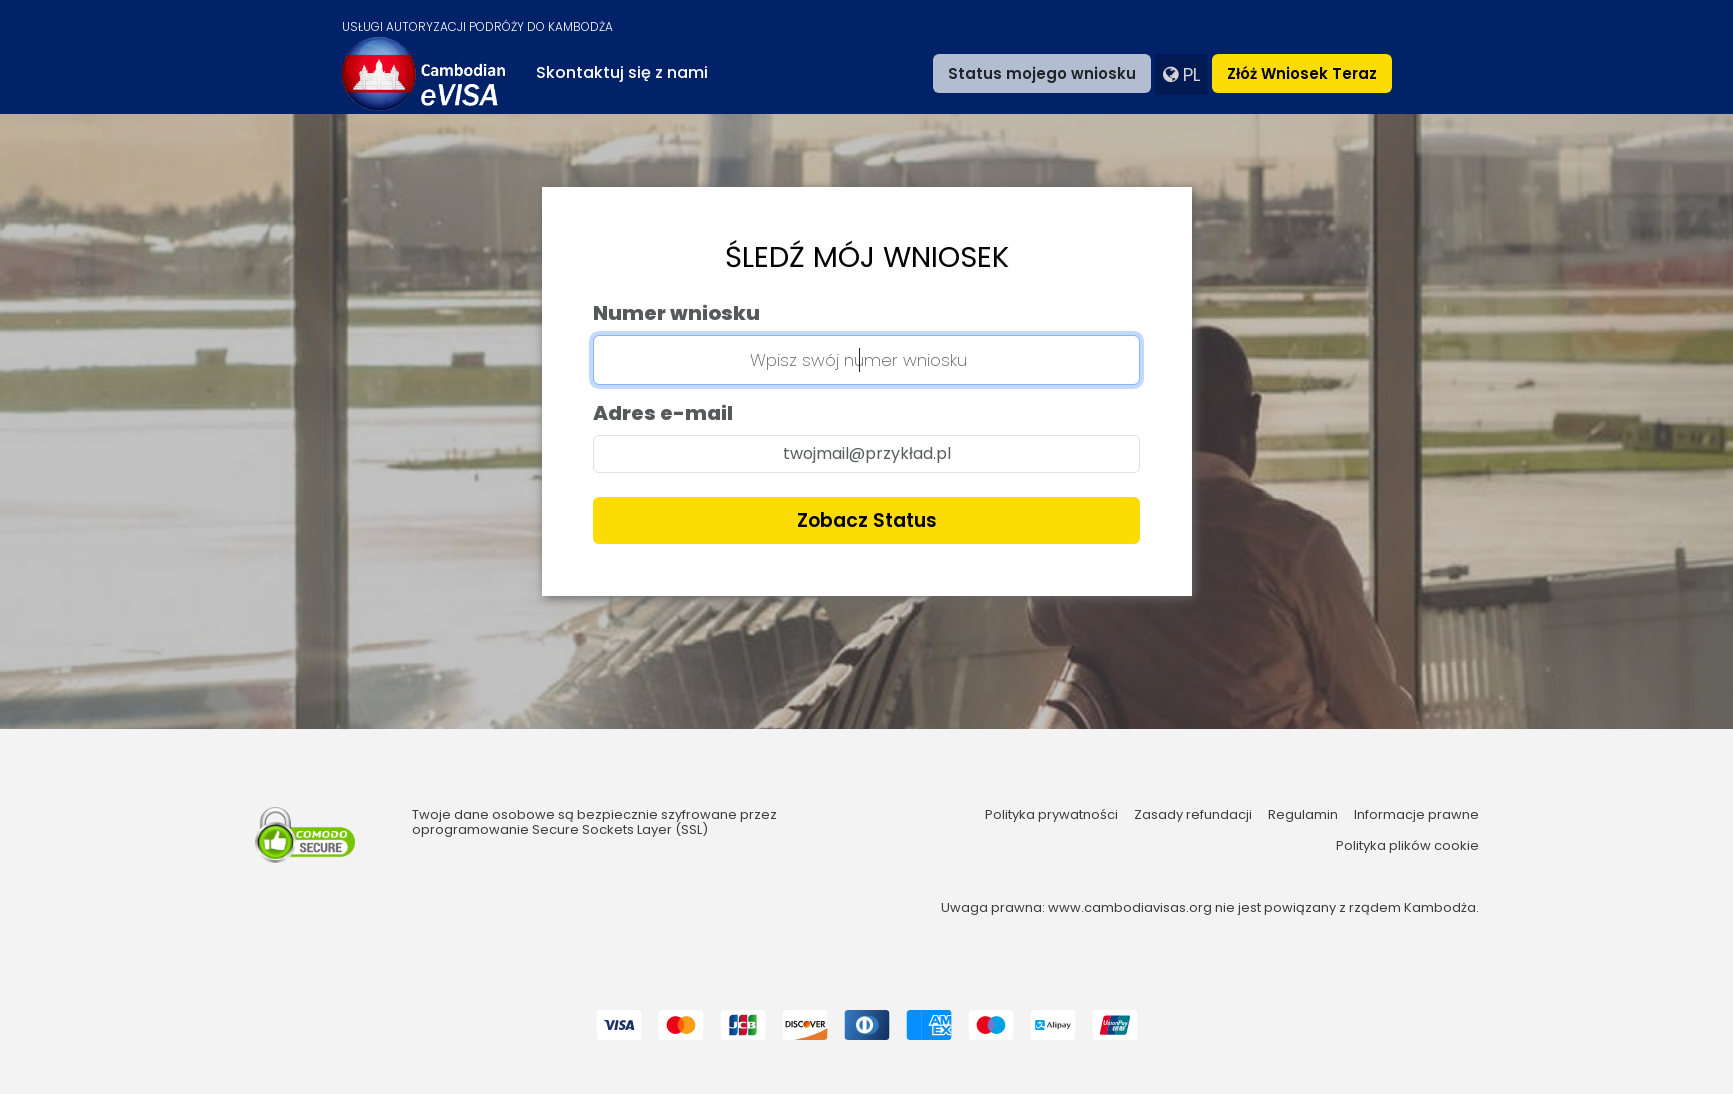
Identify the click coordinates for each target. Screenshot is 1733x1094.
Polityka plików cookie (1407, 846)
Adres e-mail (663, 413)
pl (1181, 74)
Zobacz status (867, 520)
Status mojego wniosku (1042, 73)
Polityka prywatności (1051, 815)
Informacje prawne (1416, 815)
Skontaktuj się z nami (622, 72)
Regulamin (1303, 815)
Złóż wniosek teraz (1302, 73)
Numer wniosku (676, 313)
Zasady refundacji (1193, 815)
